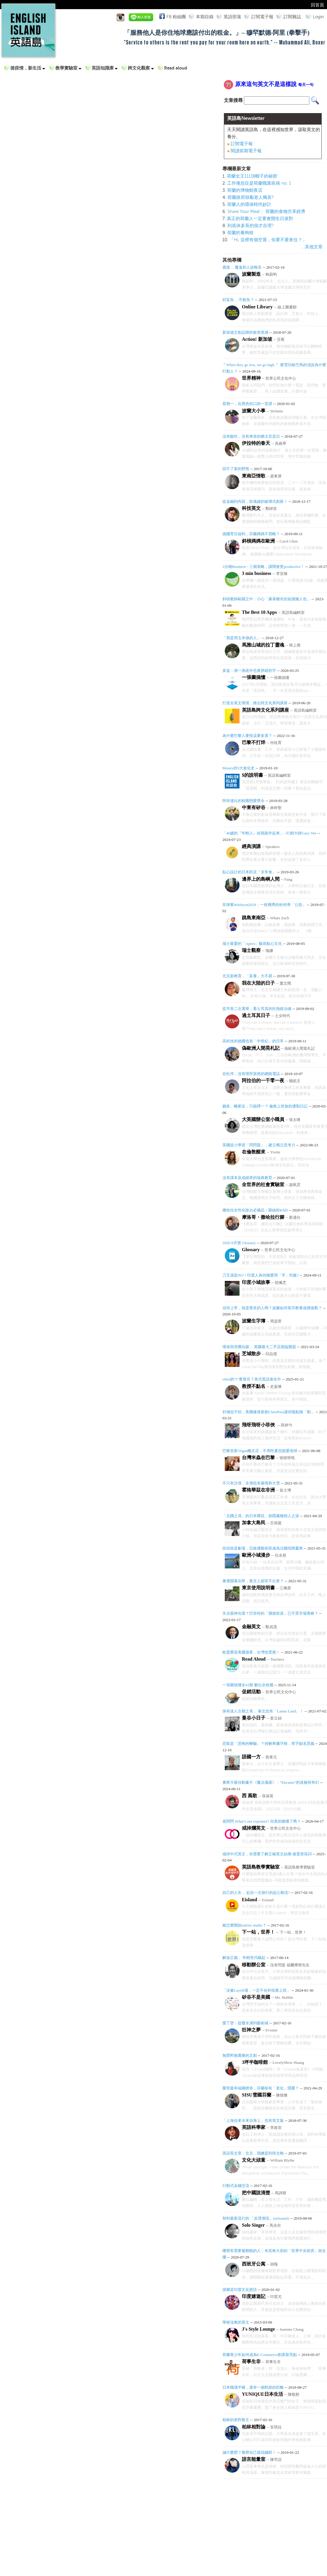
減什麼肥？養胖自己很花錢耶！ (249, 2452)
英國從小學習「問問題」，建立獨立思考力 (258, 1145)
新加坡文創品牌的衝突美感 (245, 332)
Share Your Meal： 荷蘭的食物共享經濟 (266, 211)
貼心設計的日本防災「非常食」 (249, 872)
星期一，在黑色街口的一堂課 (247, 403)
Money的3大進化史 (238, 768)
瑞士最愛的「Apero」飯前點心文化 (252, 943)
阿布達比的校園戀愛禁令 (243, 800)
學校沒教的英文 (235, 2322)
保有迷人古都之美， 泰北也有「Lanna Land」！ (262, 1711)
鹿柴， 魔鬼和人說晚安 (242, 267)
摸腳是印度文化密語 (239, 2289)
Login (318, 16)
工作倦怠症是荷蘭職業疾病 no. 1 (259, 183)
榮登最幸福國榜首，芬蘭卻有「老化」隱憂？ (260, 2088)
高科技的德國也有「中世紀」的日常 (253, 1041)
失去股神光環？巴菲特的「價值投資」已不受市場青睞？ (270, 1613)
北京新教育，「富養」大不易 (247, 976)
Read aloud (175, 67)
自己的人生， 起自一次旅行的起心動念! (256, 1892)
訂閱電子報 (262, 16)
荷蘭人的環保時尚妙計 (249, 204)
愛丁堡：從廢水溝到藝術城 (245, 2023)
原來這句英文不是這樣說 (274, 84)
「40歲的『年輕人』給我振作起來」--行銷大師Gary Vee (269, 833)
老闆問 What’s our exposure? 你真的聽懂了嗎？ (261, 1821)
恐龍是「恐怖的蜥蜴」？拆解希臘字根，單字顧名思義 (268, 1743)
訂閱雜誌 (292, 16)
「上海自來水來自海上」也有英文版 (253, 2120)
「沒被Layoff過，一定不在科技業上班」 (256, 1990)
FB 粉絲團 (175, 16)
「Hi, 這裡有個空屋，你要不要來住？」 (268, 239)
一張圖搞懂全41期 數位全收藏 (248, 1685)
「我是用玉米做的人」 (241, 638)
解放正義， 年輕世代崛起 (243, 1957)
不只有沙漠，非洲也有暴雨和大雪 (251, 1483)
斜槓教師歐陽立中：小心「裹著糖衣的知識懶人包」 (266, 599)
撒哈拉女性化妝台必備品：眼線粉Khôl (255, 1210)
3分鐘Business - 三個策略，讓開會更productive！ (263, 566)
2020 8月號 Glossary (239, 1243)
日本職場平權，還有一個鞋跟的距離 (253, 2387)
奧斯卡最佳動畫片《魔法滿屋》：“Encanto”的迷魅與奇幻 (270, 1782)
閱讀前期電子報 (246, 150)
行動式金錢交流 (235, 2185)
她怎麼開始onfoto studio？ (244, 1925)
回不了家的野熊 (235, 469)
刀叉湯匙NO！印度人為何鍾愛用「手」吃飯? (260, 1275)
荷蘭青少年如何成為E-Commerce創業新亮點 (259, 2354)
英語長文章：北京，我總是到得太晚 (253, 2153)
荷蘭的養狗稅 (240, 232)
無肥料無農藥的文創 (239, 2055)
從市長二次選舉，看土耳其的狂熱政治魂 (256, 1008)
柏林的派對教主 (235, 2420)
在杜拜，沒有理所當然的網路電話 (251, 1074)
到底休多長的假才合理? (250, 225)
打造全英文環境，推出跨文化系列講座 (255, 703)
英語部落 (232, 16)
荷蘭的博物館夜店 (244, 190)
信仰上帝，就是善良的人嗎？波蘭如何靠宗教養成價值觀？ (272, 1308)
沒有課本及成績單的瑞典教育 (247, 1177)
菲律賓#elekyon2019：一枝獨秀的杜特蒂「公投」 (264, 904)
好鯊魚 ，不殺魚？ (238, 299)
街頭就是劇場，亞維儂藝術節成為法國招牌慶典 (262, 1548)
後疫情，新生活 (27, 67)
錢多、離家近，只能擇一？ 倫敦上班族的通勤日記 (265, 1106)
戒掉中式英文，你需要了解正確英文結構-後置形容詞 (267, 1854)
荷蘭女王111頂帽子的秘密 (252, 176)
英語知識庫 (105, 67)
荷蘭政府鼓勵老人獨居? (250, 197)
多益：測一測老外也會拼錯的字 (249, 670)
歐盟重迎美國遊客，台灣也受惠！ (251, 1652)
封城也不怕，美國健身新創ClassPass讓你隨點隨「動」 (268, 1412)
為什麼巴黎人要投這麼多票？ (247, 735)
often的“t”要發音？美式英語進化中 (251, 1379)
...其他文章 (312, 246)
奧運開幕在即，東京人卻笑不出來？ (253, 1581)
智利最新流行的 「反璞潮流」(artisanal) (255, 2218)
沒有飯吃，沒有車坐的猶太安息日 (251, 436)
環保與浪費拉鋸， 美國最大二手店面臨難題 (259, 1347)
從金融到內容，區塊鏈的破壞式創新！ (255, 501)
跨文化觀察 (141, 67)
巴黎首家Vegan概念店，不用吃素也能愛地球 (259, 1451)
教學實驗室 (68, 67)
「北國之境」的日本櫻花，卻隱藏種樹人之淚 (260, 1516)
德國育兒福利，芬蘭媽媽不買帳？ (251, 534)
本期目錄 (205, 16)
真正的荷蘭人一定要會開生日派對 (260, 218)
